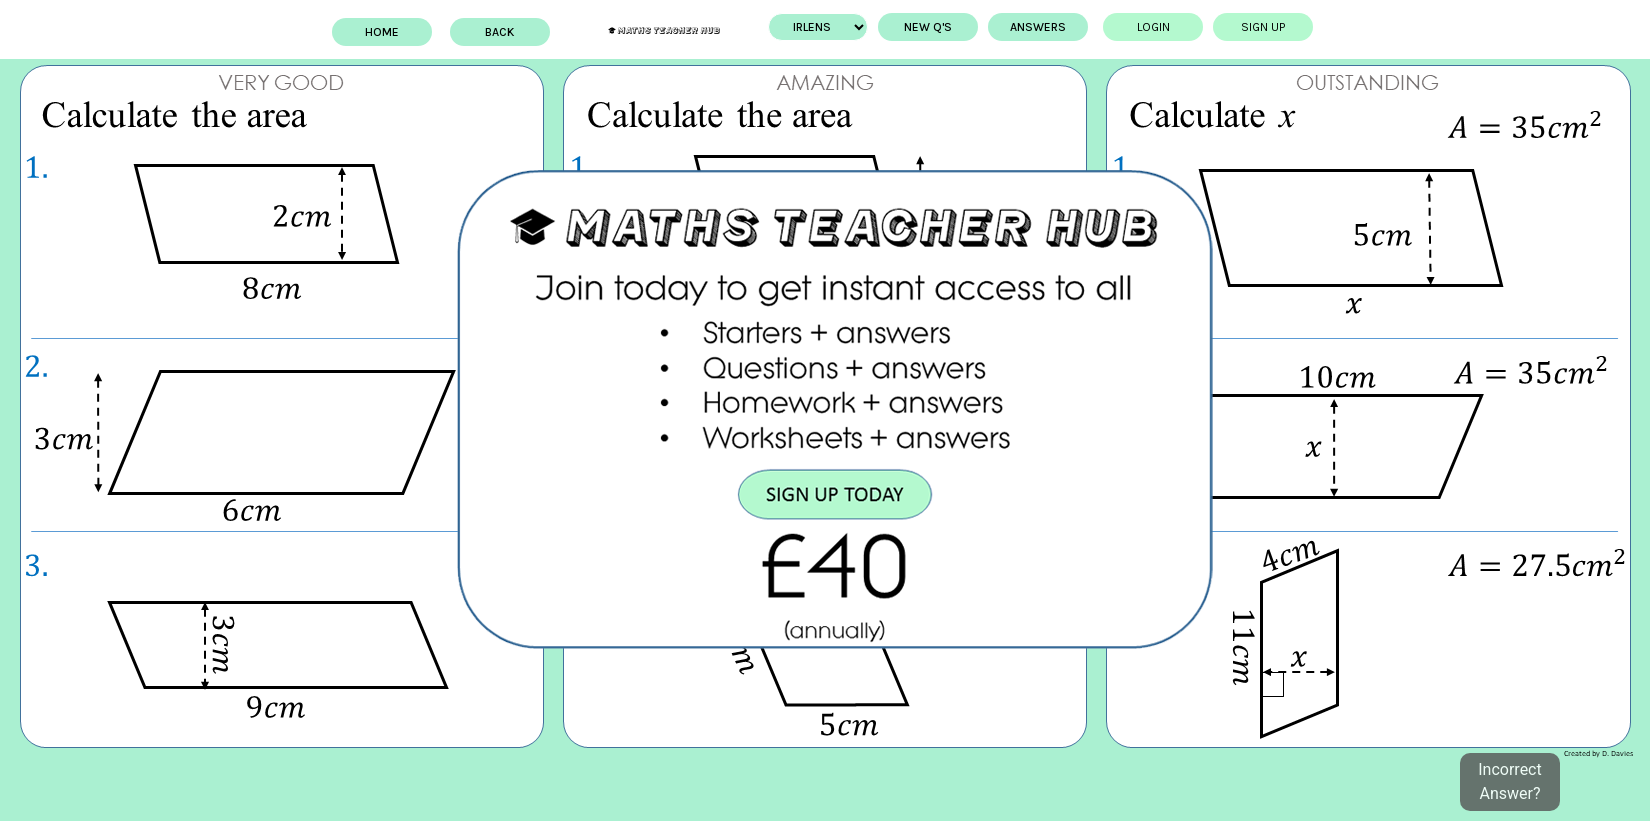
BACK (510, 32)
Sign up (1253, 27)
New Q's (918, 27)
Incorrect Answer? (1509, 781)
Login (1142, 27)
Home (392, 32)
